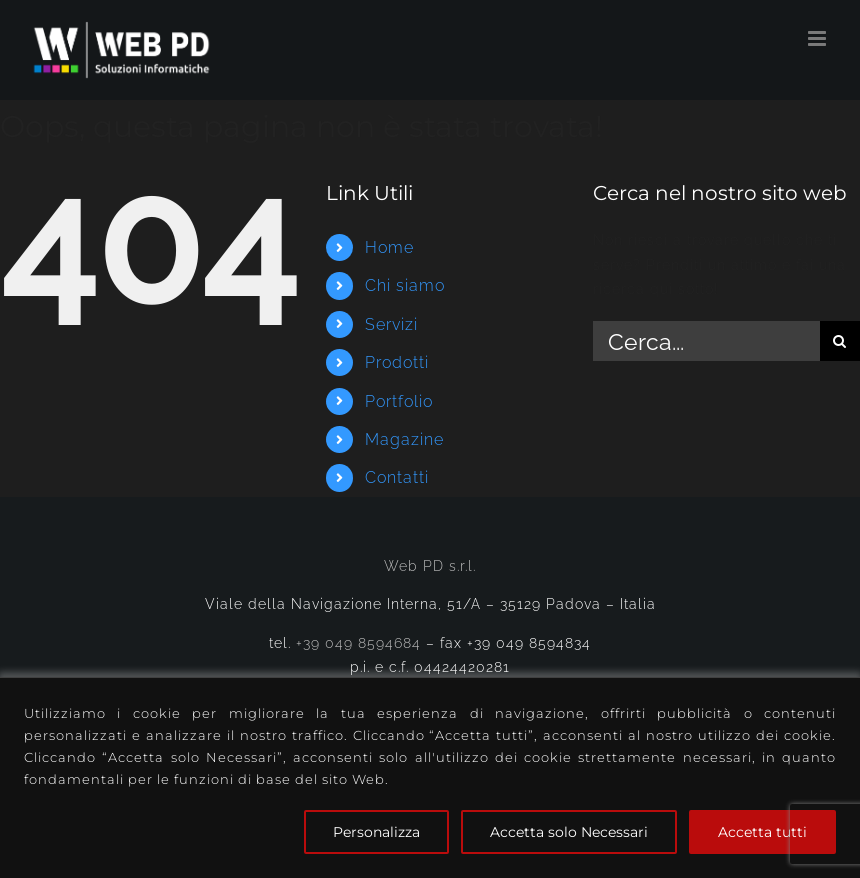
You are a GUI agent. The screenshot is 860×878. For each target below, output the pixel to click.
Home (389, 247)
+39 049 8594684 (358, 643)
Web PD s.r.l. (430, 566)
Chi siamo (405, 285)
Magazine (404, 439)
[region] (430, 777)
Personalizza (376, 832)
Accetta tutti (762, 832)
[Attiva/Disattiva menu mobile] (819, 38)
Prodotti (397, 362)
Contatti (397, 477)
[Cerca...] (706, 341)
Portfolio (399, 401)
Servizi (391, 324)
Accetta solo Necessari (569, 832)
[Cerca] (840, 341)
